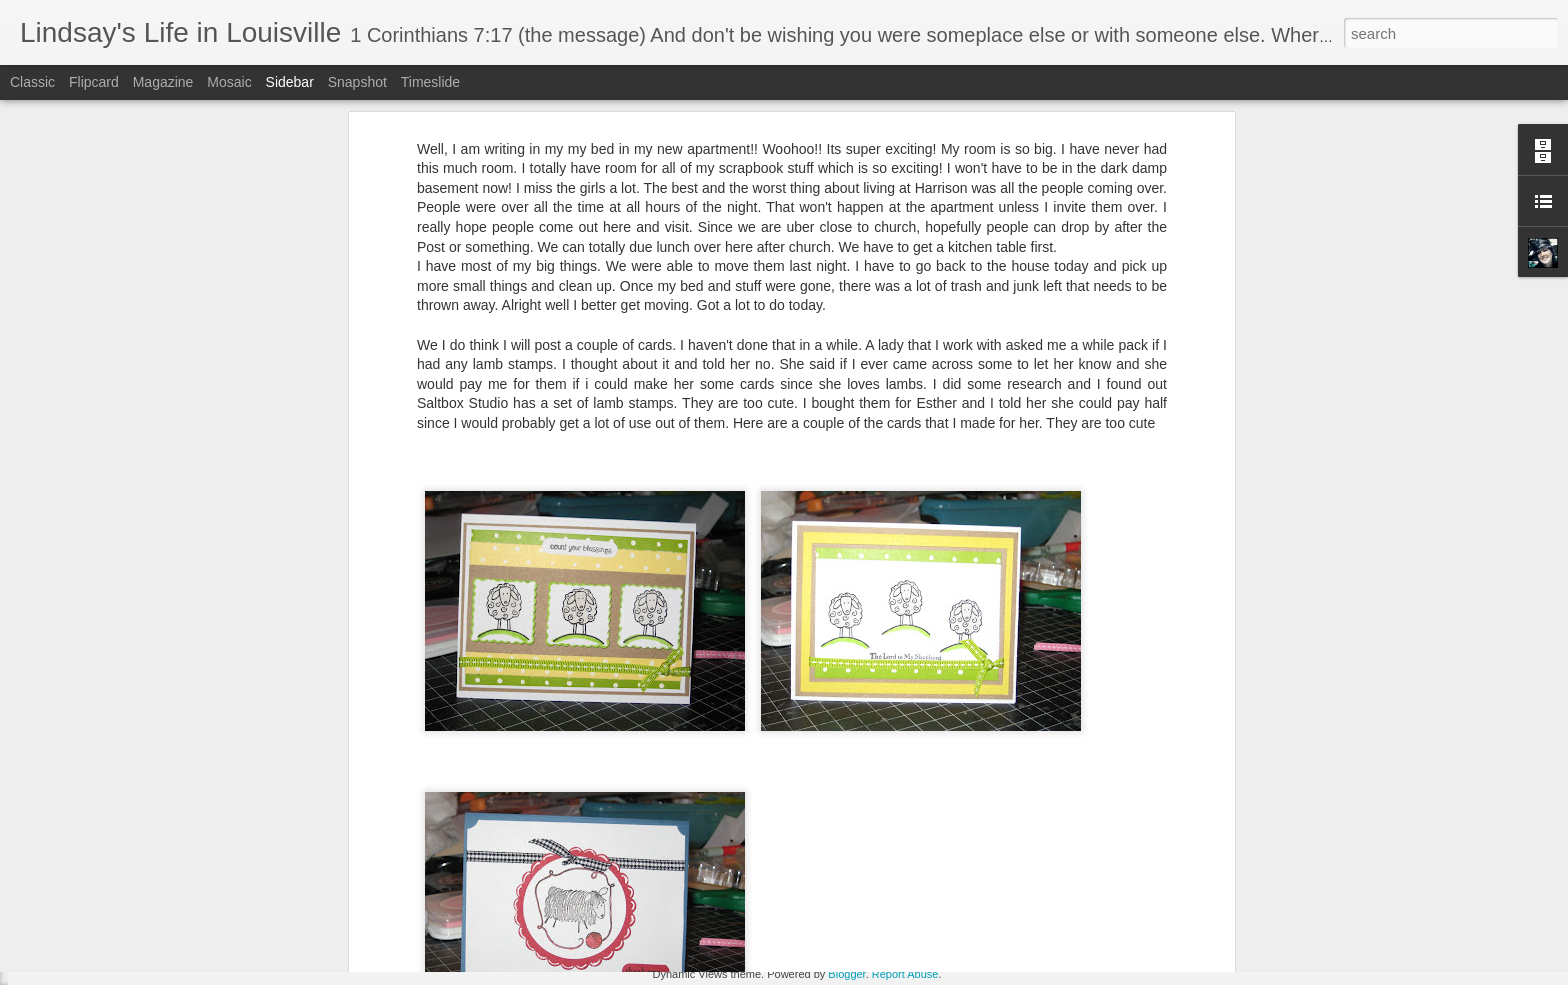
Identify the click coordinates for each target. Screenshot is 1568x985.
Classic (32, 82)
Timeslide (430, 82)
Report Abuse (905, 974)
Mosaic (229, 82)
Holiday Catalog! (93, 887)
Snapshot (357, 82)
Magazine (163, 82)
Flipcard (94, 82)
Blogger (846, 974)
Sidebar (290, 82)
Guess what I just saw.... (113, 932)
